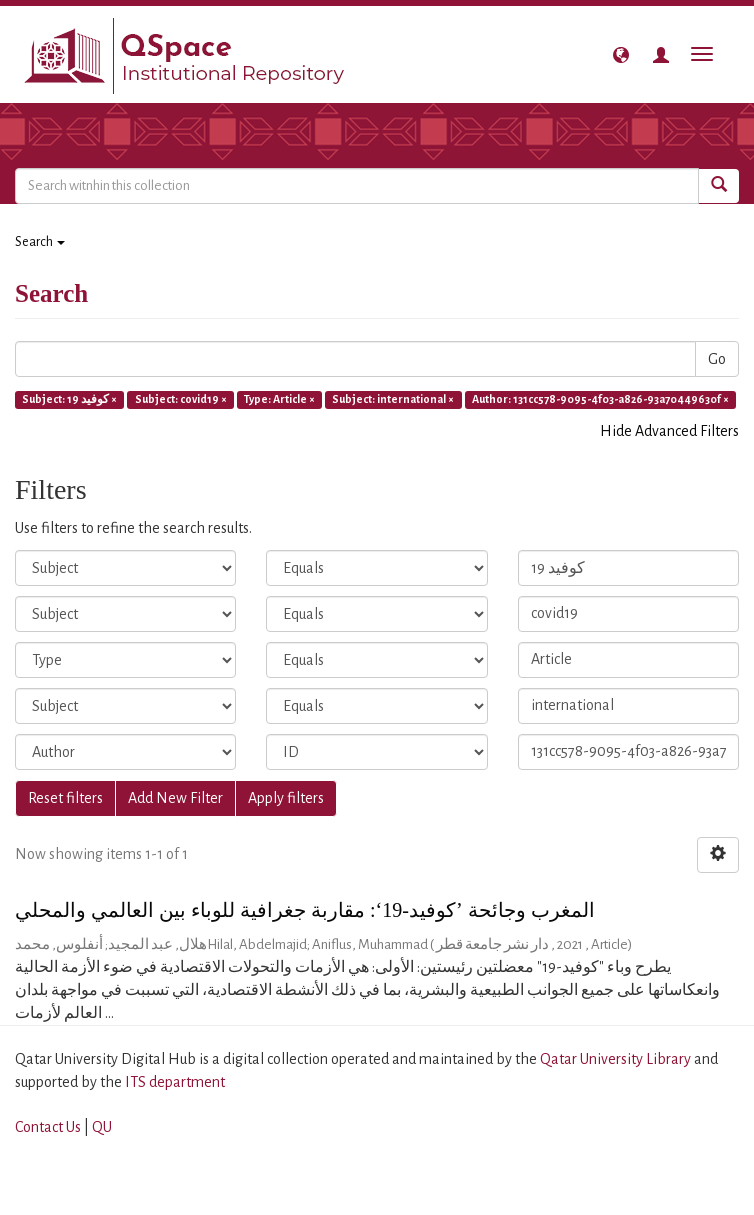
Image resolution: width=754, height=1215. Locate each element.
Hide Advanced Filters (669, 431)
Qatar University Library (617, 1059)
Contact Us (48, 1127)
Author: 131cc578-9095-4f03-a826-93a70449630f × (600, 399)
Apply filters (286, 798)
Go (717, 359)
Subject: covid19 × (181, 399)
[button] (621, 55)
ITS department (175, 1082)
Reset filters (65, 798)
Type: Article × (279, 399)
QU (102, 1127)
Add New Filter (175, 798)
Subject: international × (393, 399)
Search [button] (40, 242)
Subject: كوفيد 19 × (69, 399)
